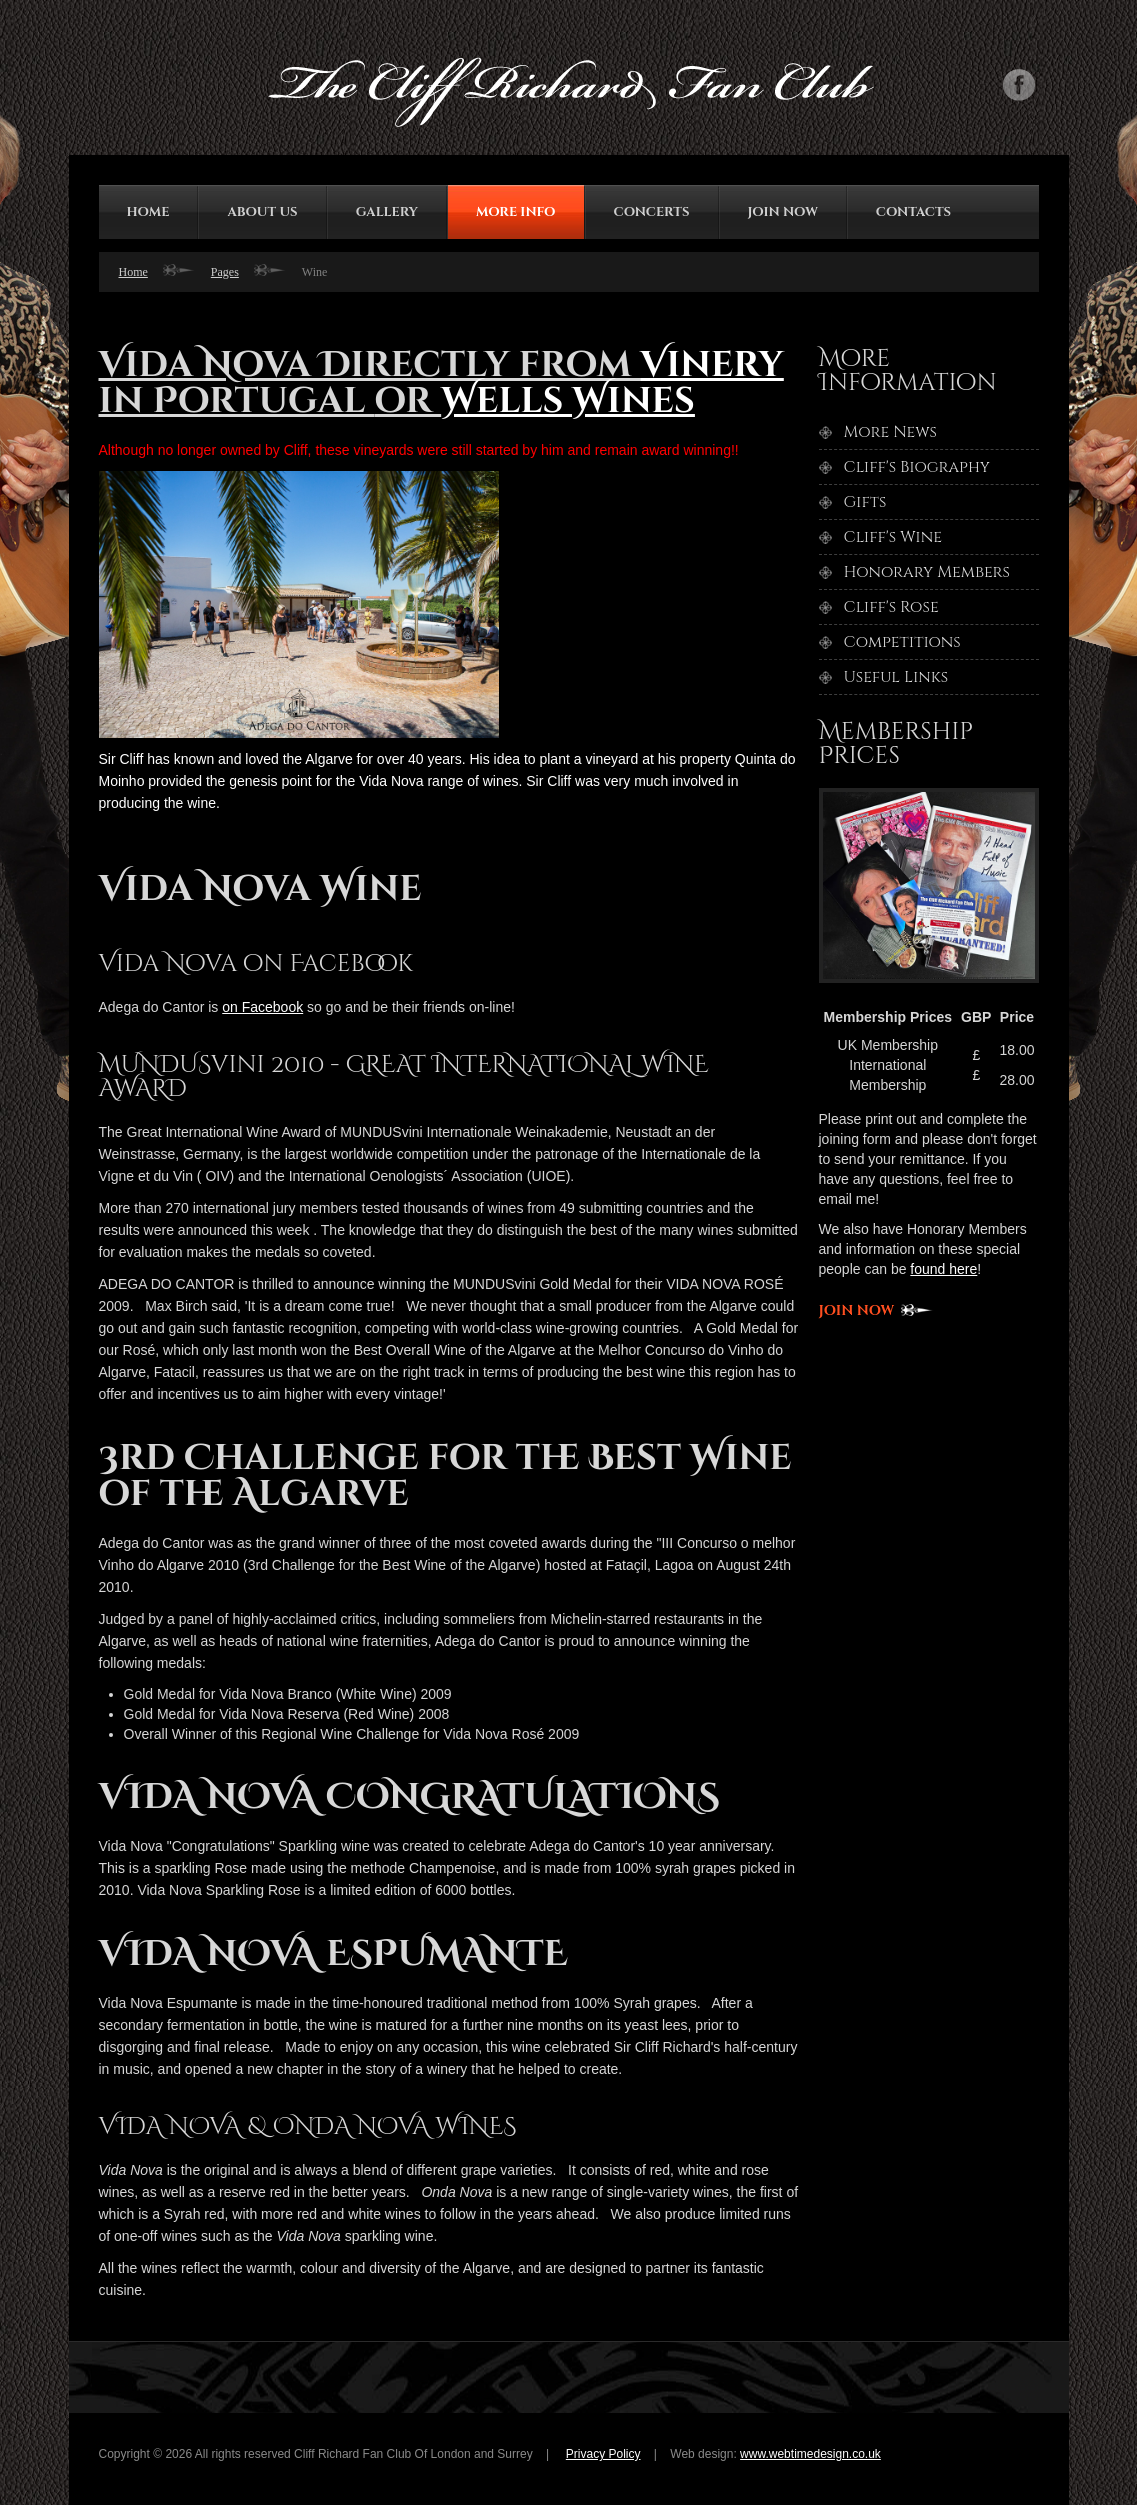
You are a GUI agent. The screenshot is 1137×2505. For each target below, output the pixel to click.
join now (783, 212)
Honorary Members (927, 572)
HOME (148, 212)
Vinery (711, 365)
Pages (225, 272)
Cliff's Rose (891, 607)
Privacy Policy (603, 2454)
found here (943, 1269)
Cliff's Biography (917, 467)
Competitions (902, 642)
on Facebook (262, 1007)
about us (262, 212)
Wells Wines (568, 401)
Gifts (865, 502)
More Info (516, 212)
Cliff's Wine (893, 537)
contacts (913, 212)
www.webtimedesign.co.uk (810, 2454)
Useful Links (896, 677)
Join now (857, 1310)
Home (133, 272)
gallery (387, 212)
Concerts (652, 212)
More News (890, 432)
